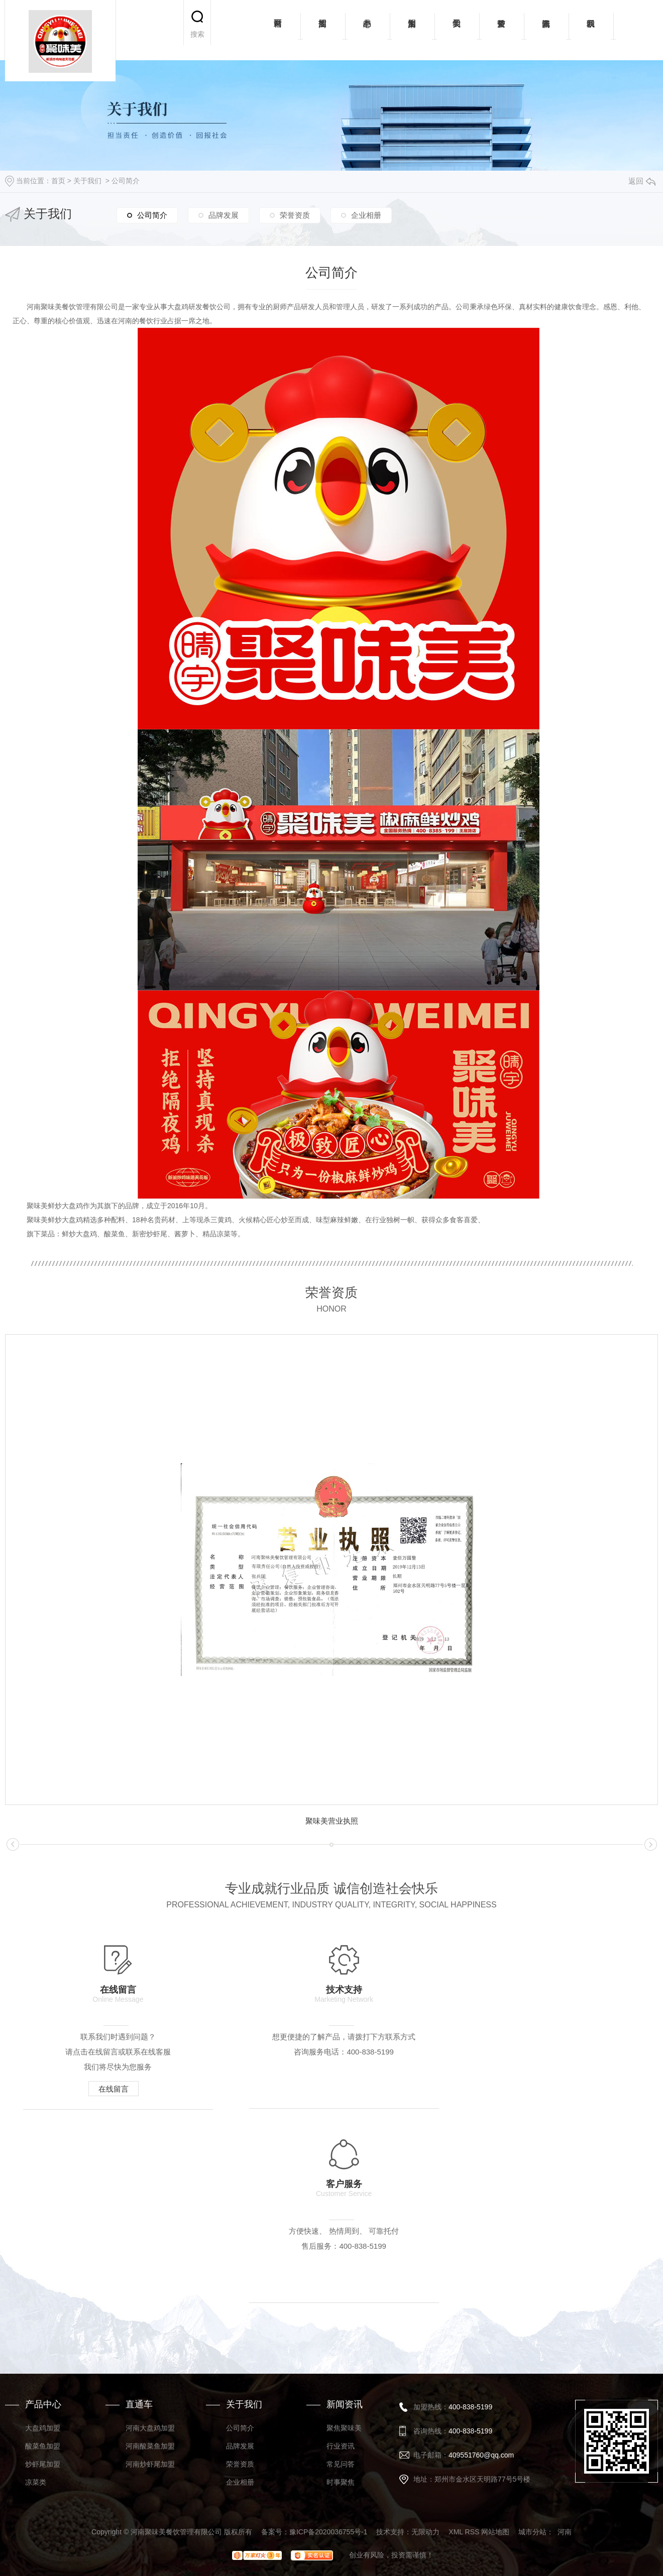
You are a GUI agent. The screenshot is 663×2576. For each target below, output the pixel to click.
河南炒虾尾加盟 (150, 2271)
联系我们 (591, 30)
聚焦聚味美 (344, 2235)
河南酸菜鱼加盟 (150, 2253)
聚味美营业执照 (331, 1821)
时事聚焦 (340, 2289)
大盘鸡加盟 (42, 2235)
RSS (472, 2339)
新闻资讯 (546, 30)
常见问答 (340, 2271)
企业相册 (366, 215)
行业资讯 (340, 2253)
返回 (641, 181)
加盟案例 (412, 30)
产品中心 (367, 30)
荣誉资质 (501, 30)
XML (456, 2339)
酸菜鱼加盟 (42, 2253)
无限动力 (425, 2339)
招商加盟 (322, 30)
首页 (58, 181)
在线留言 (110, 2089)
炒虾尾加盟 (42, 2271)
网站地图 (495, 2339)
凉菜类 (35, 2289)
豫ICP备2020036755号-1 (328, 2339)
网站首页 (278, 30)
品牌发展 (223, 215)
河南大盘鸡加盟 (150, 2235)
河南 (565, 2339)
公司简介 (126, 181)
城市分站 (532, 2339)
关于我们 (456, 30)
